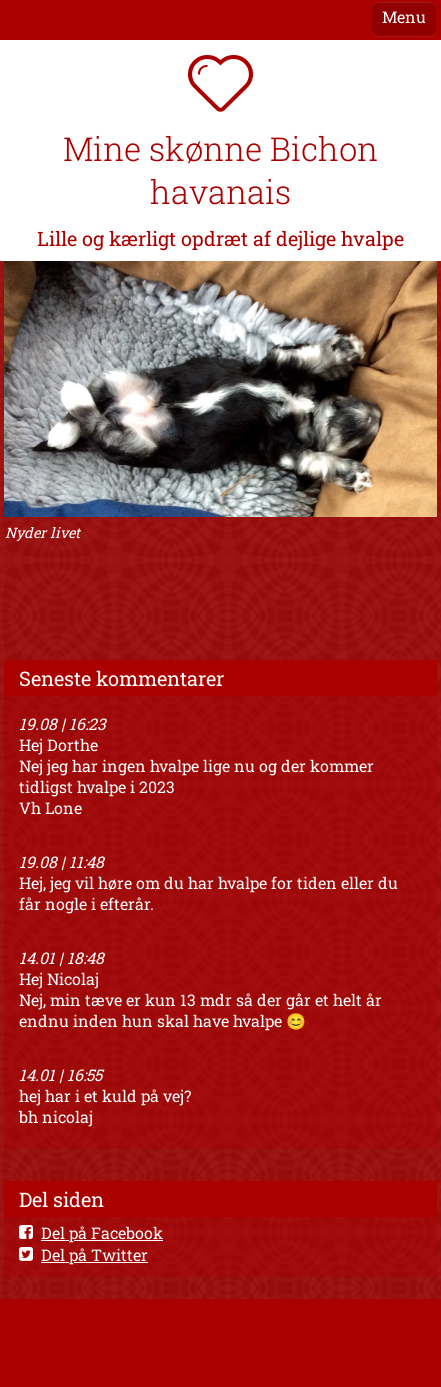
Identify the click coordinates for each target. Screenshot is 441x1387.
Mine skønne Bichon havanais (220, 170)
